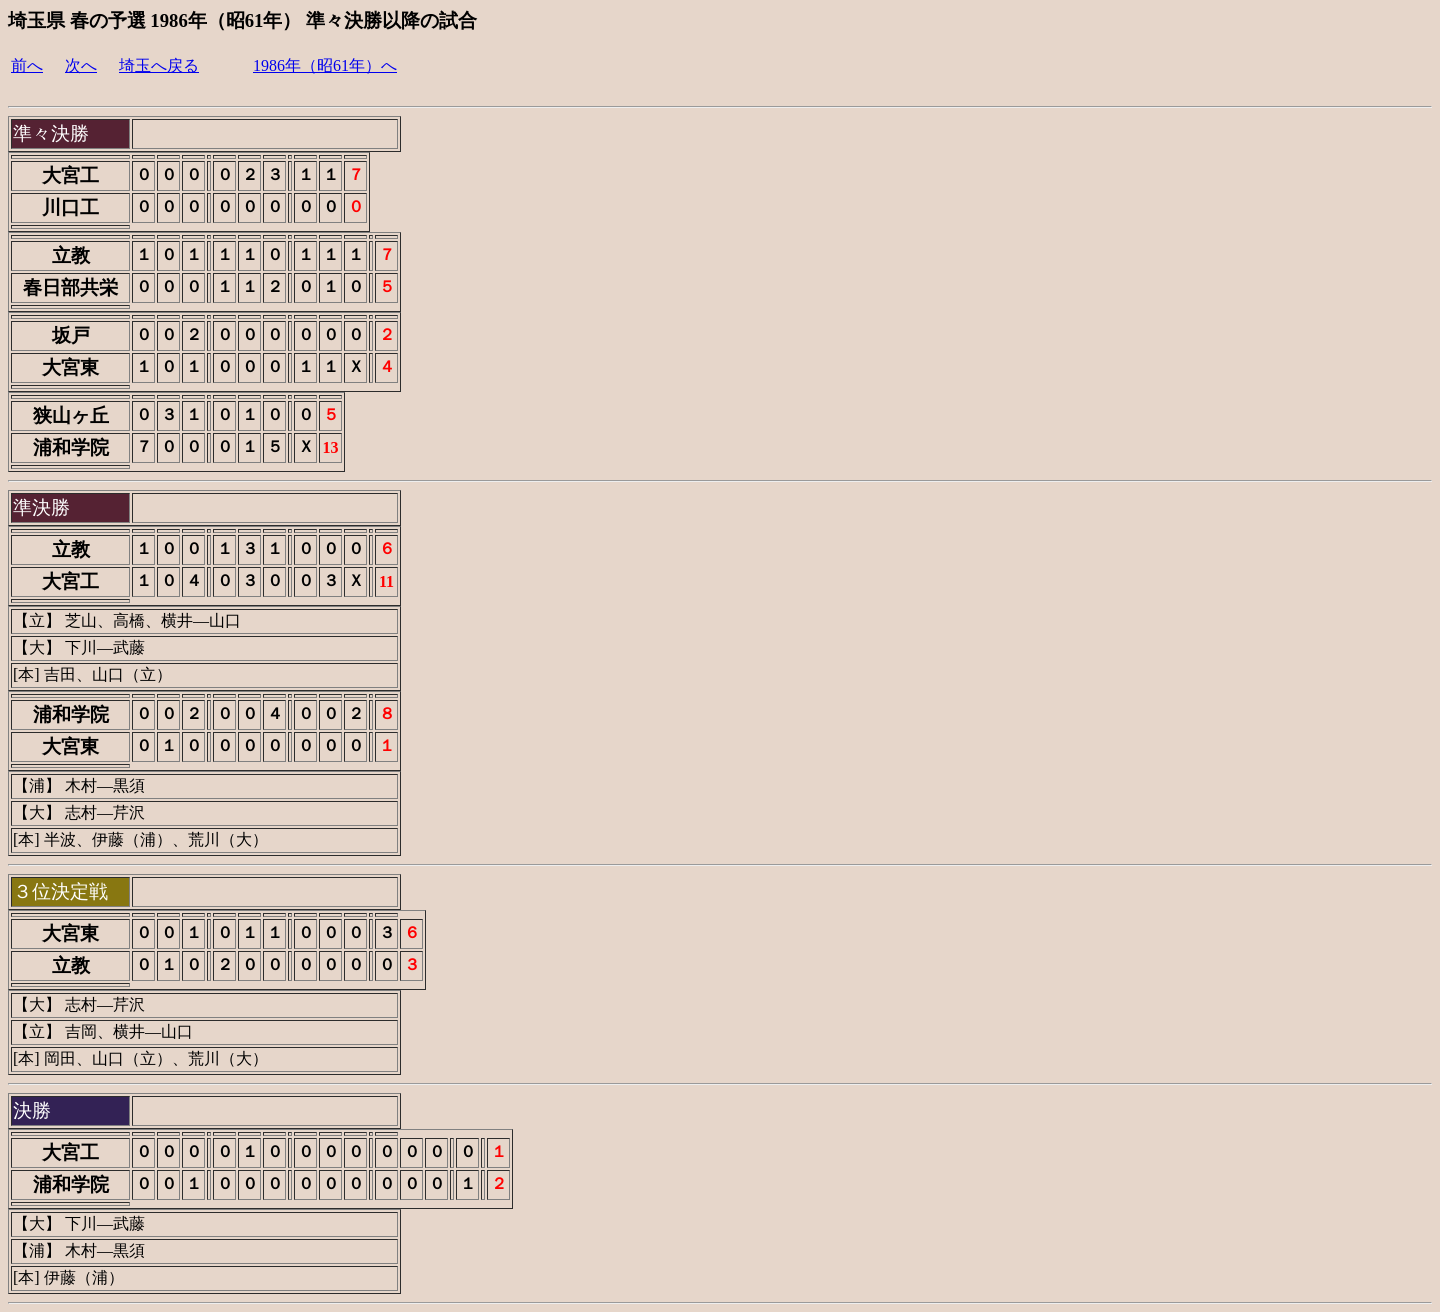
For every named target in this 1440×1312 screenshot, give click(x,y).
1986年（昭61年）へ (325, 65)
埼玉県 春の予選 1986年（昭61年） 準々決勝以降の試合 (242, 20)
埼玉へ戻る (159, 65)
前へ (27, 65)
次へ (81, 65)
